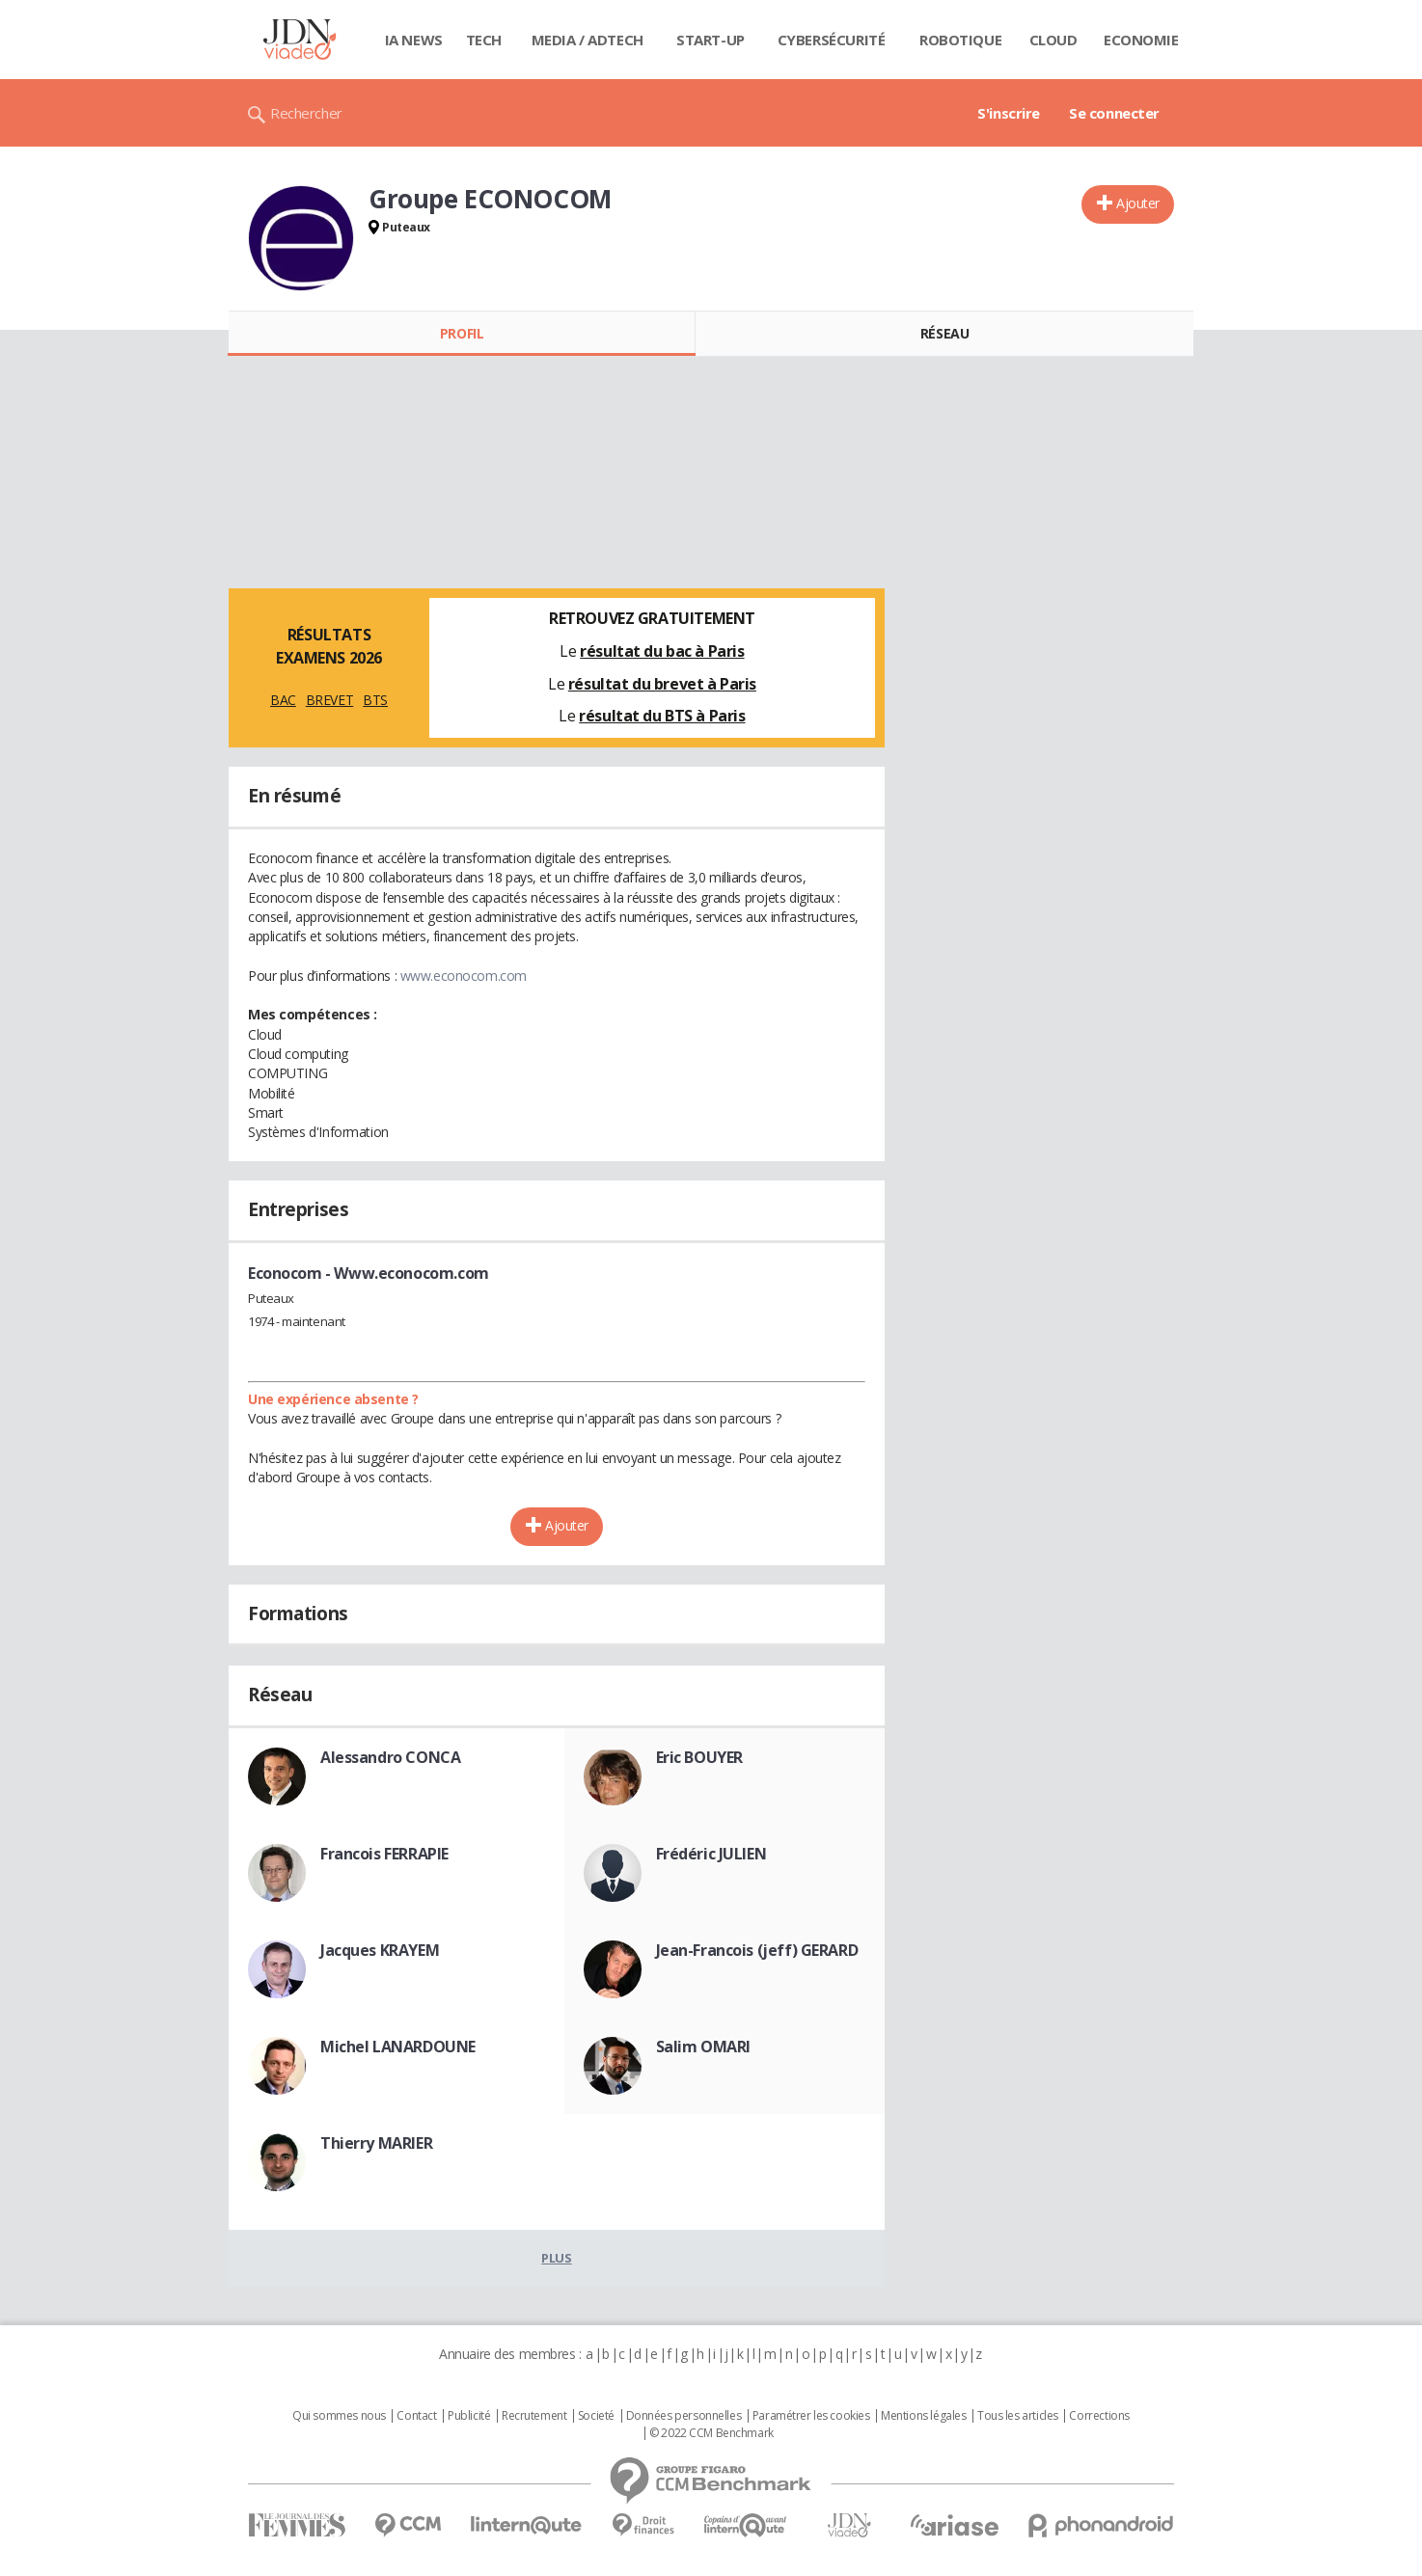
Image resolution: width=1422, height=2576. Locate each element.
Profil (461, 333)
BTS (375, 700)
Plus (556, 2257)
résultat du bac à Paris (662, 651)
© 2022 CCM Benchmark (711, 2433)
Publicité (469, 2416)
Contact (416, 2416)
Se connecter (1114, 112)
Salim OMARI (703, 2046)
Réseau (944, 333)
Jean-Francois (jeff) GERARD (757, 1950)
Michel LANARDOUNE (398, 2046)
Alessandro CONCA (390, 1757)
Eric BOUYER (699, 1757)
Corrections (1099, 2416)
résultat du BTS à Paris (662, 715)
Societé (596, 2416)
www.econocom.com (463, 975)
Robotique (960, 39)
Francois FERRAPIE (384, 1853)
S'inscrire (1008, 112)
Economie (1141, 39)
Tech (484, 39)
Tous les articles (1017, 2416)
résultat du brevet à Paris (662, 683)
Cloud (1053, 39)
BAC (283, 700)
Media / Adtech (587, 39)
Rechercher (306, 112)
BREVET (329, 700)
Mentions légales (923, 2416)
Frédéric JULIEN (711, 1853)
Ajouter (1138, 203)
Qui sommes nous (339, 2416)
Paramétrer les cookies (811, 2416)
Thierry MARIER (376, 2143)
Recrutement (534, 2416)
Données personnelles (684, 2416)
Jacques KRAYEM (379, 1950)
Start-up (710, 39)
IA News (414, 39)
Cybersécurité (832, 39)
